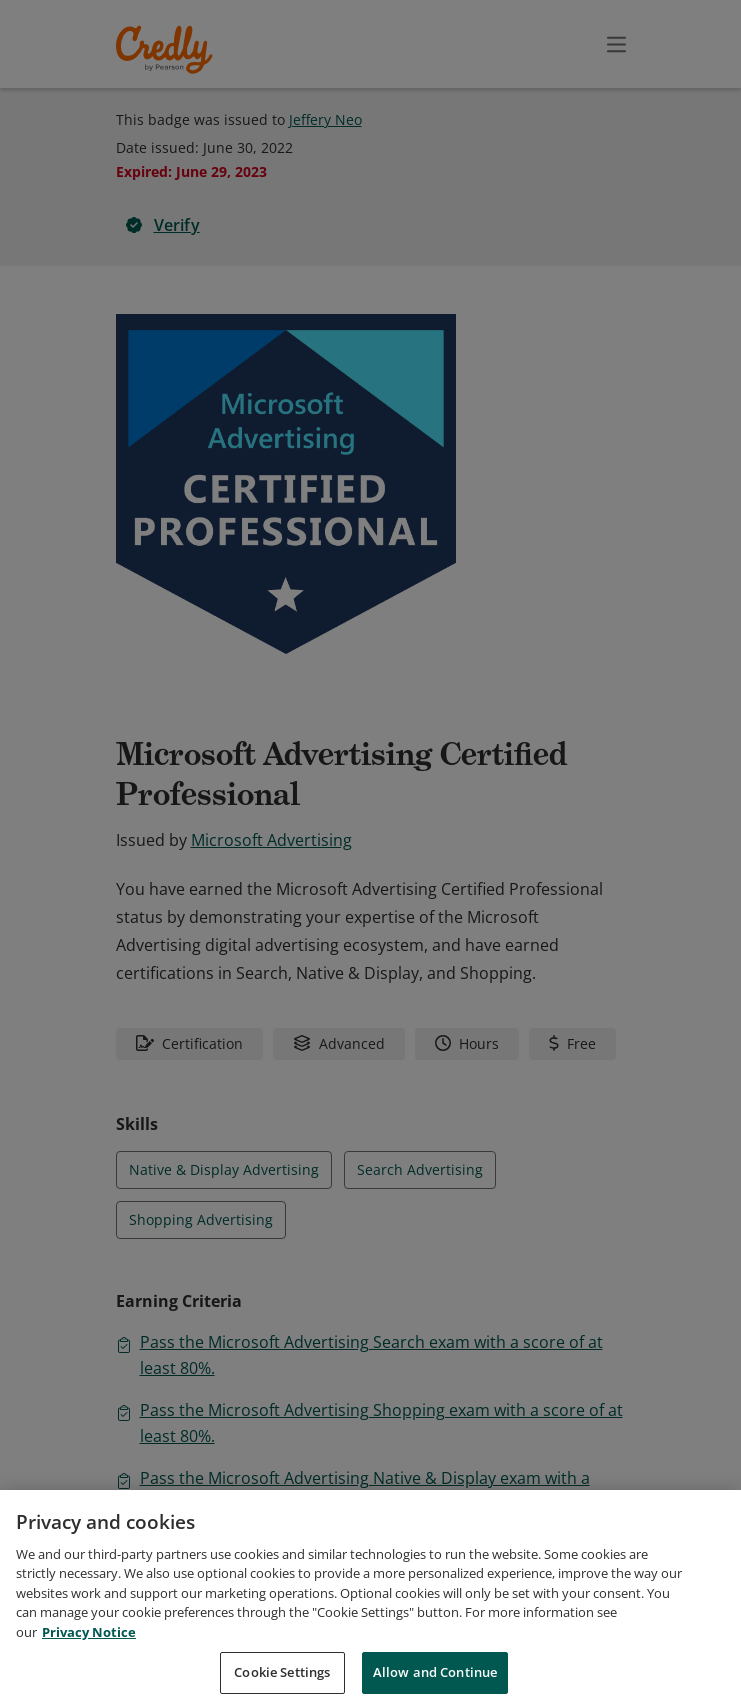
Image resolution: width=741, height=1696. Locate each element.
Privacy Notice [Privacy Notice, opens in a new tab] (89, 1653)
